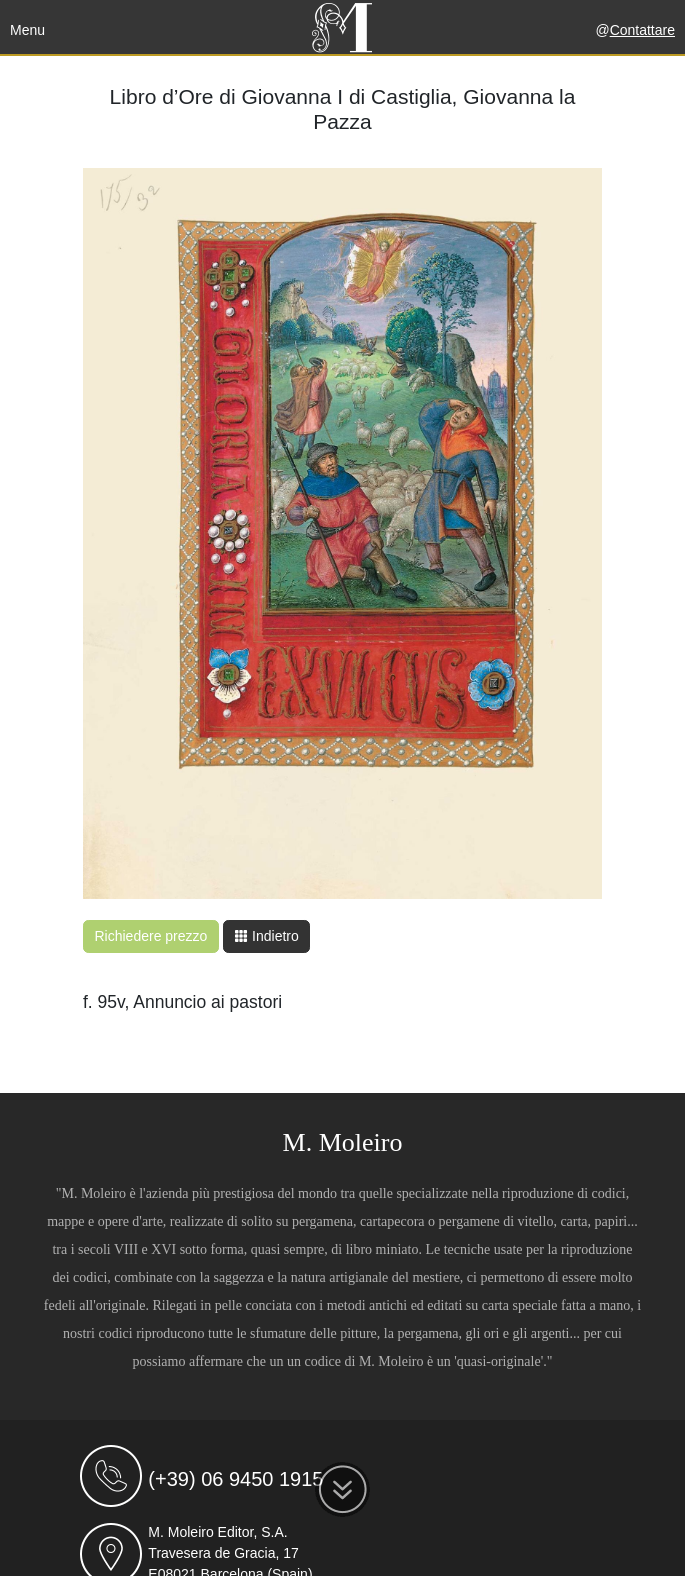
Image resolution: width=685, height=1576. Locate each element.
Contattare (642, 30)
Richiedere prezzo (151, 936)
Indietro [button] (266, 936)
